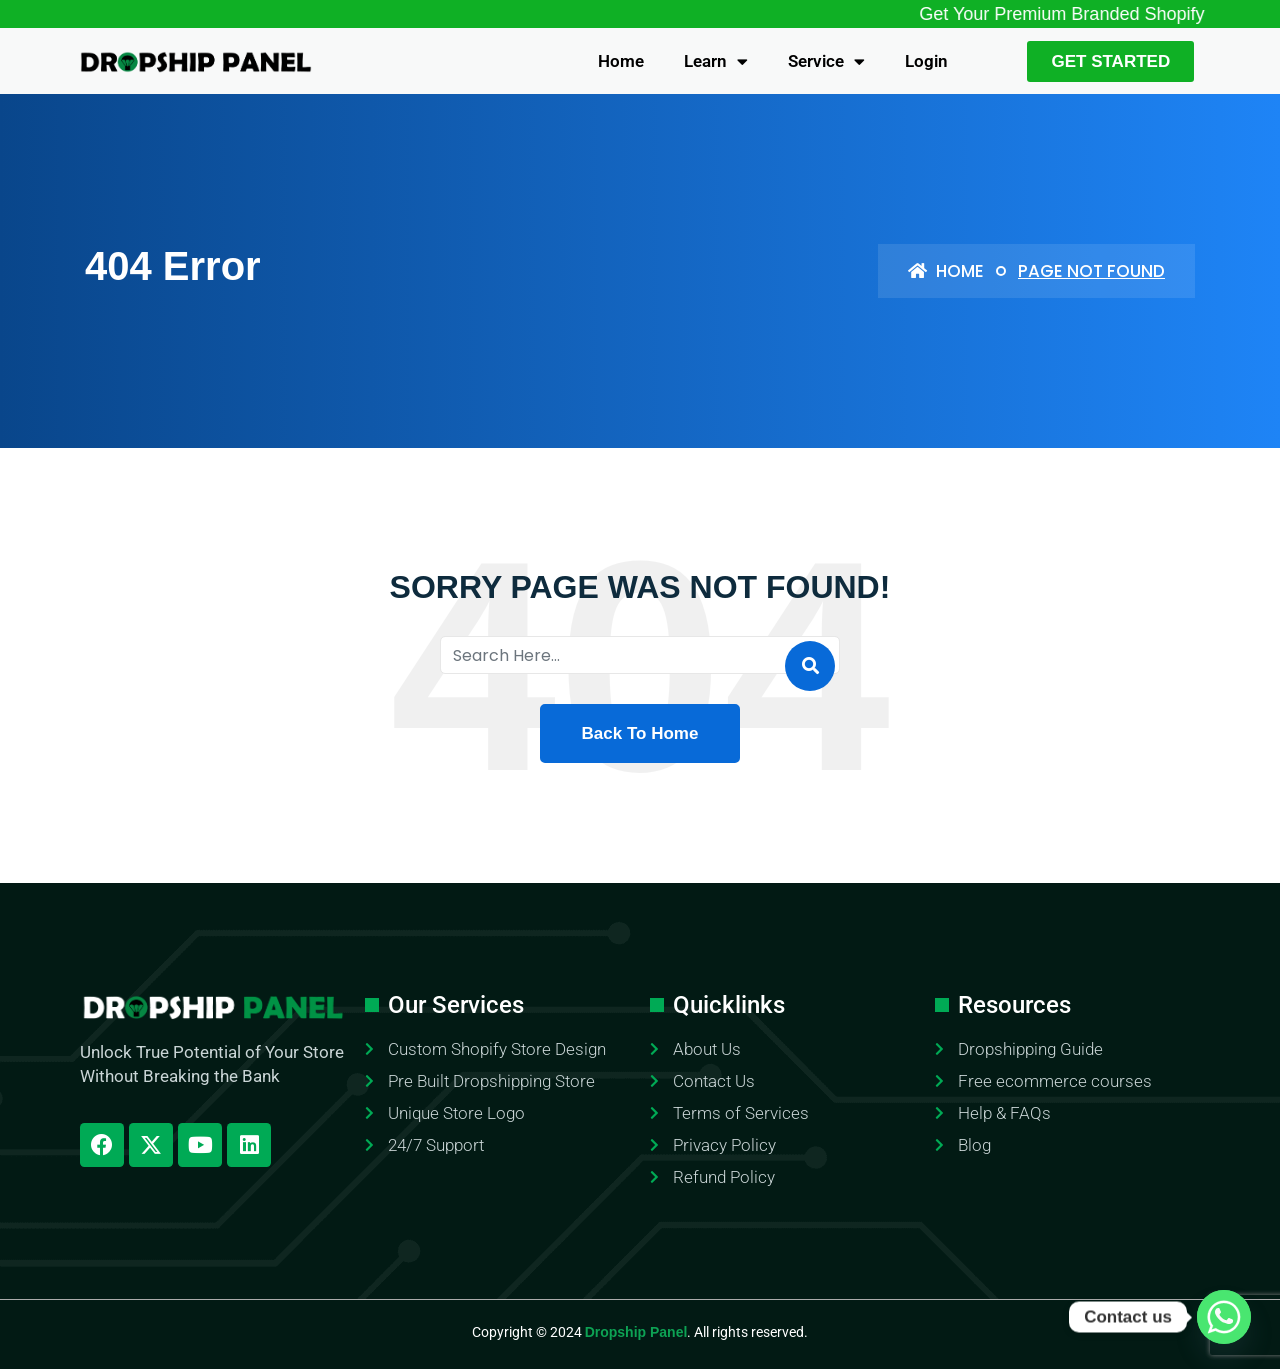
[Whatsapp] (1224, 1317)
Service (826, 61)
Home (621, 61)
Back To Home (640, 733)
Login (926, 61)
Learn (716, 61)
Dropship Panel (636, 1332)
